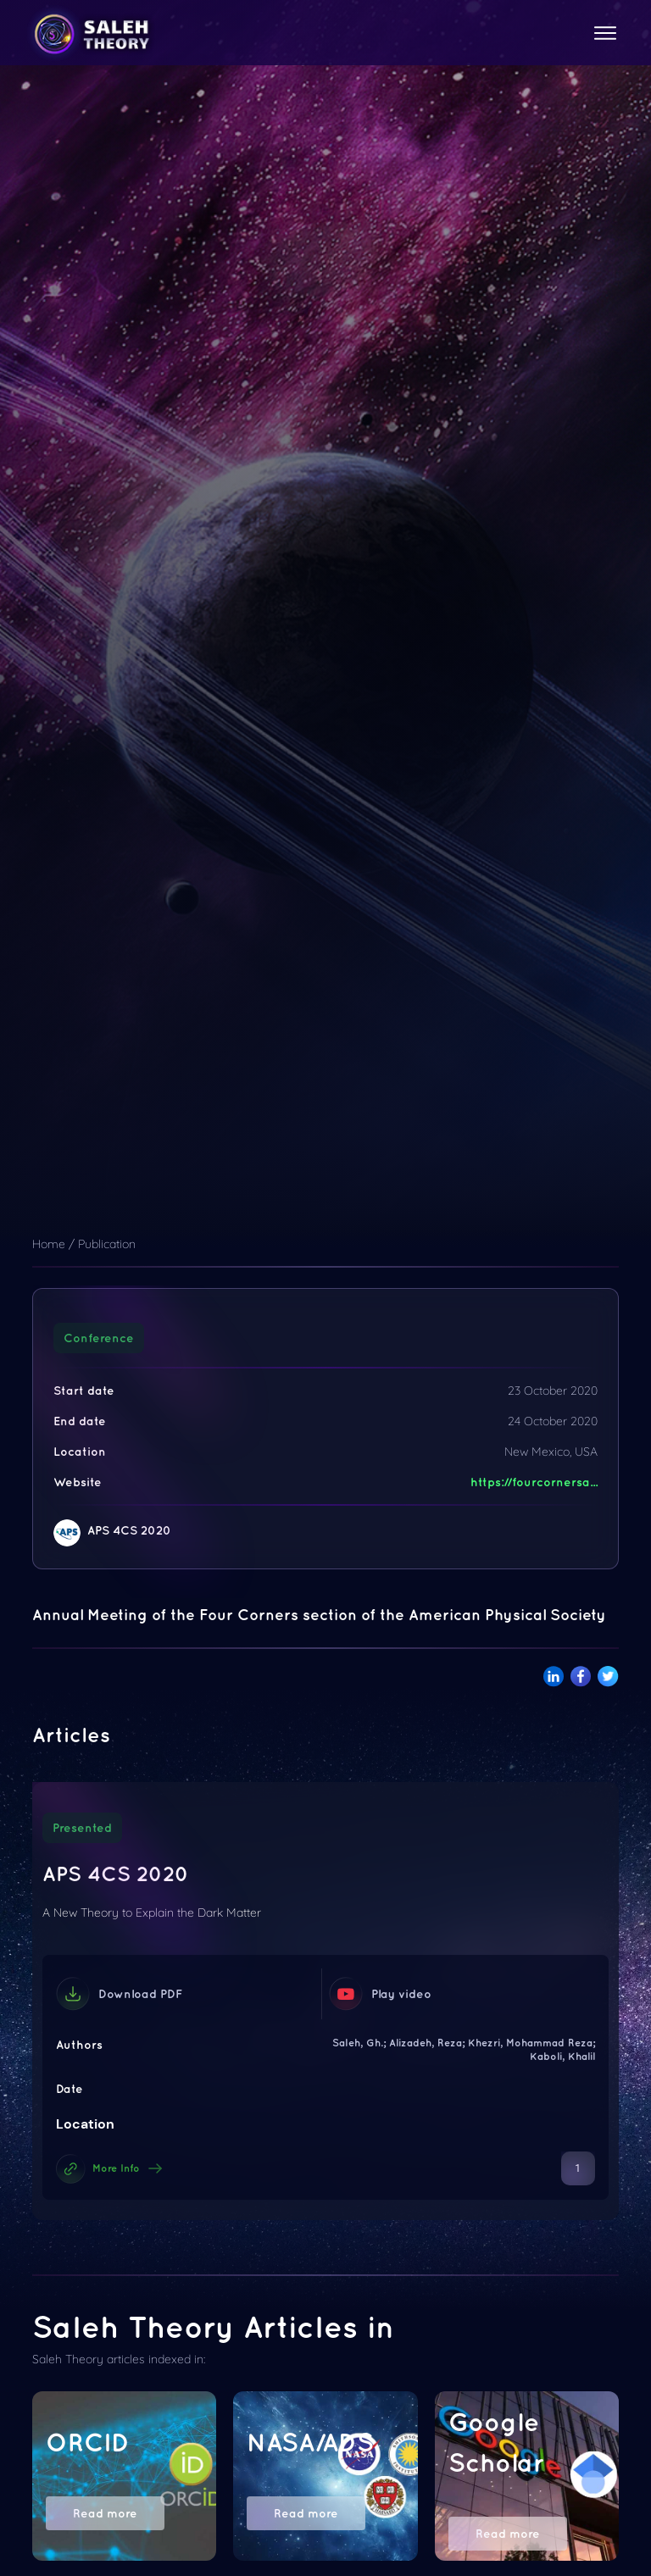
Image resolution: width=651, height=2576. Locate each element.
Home (48, 1244)
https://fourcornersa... (534, 1482)
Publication (107, 1244)
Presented (82, 1828)
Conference (99, 1338)
